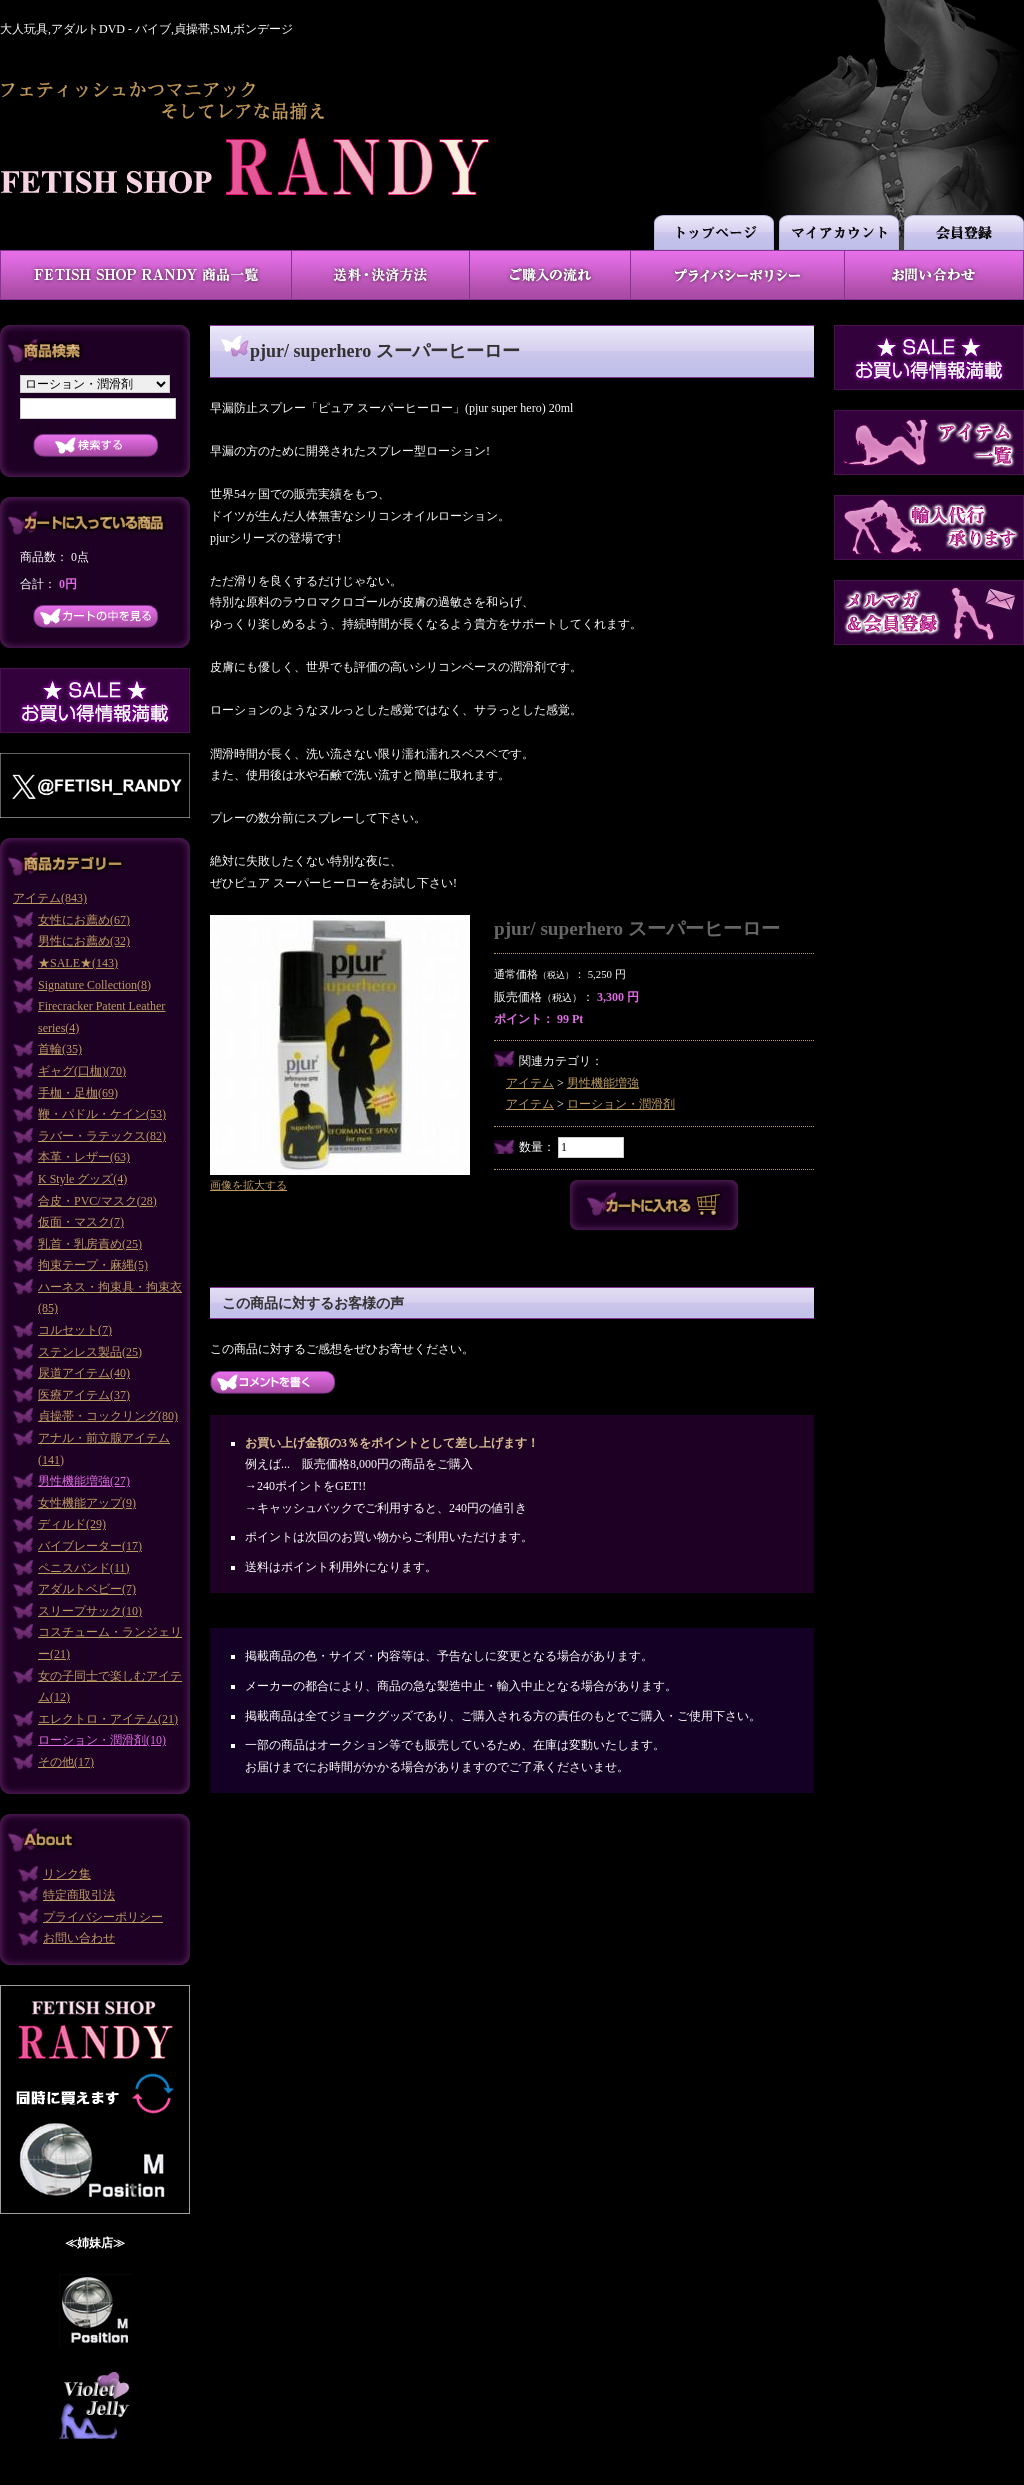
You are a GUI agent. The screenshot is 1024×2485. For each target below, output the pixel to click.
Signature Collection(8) (94, 985)
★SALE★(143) (78, 963)
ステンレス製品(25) (90, 1352)
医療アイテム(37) (84, 1395)
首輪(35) (60, 1049)
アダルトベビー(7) (87, 1589)
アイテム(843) (50, 898)
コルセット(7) (75, 1330)
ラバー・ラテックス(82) (102, 1136)
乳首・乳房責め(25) (90, 1244)
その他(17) (66, 1762)
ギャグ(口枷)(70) (82, 1071)
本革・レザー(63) (84, 1157)
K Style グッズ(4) (82, 1179)
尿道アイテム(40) (84, 1373)
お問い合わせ (79, 1938)
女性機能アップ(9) (87, 1503)
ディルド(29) (72, 1524)
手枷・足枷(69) (78, 1093)
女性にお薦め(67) (84, 920)
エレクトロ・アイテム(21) (108, 1719)
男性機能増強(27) (84, 1481)
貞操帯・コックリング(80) (108, 1416)
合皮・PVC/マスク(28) (97, 1201)
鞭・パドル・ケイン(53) (102, 1114)
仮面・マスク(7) (81, 1222)
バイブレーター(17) (90, 1546)
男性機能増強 (603, 1083)
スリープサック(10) (90, 1611)
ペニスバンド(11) (84, 1568)
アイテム (530, 1083)
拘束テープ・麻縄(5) (93, 1265)
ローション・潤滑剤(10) (102, 1740)
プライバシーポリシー (103, 1917)
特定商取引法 (79, 1895)
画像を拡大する (248, 1185)
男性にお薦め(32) (84, 941)
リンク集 (67, 1874)
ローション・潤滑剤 (621, 1104)
